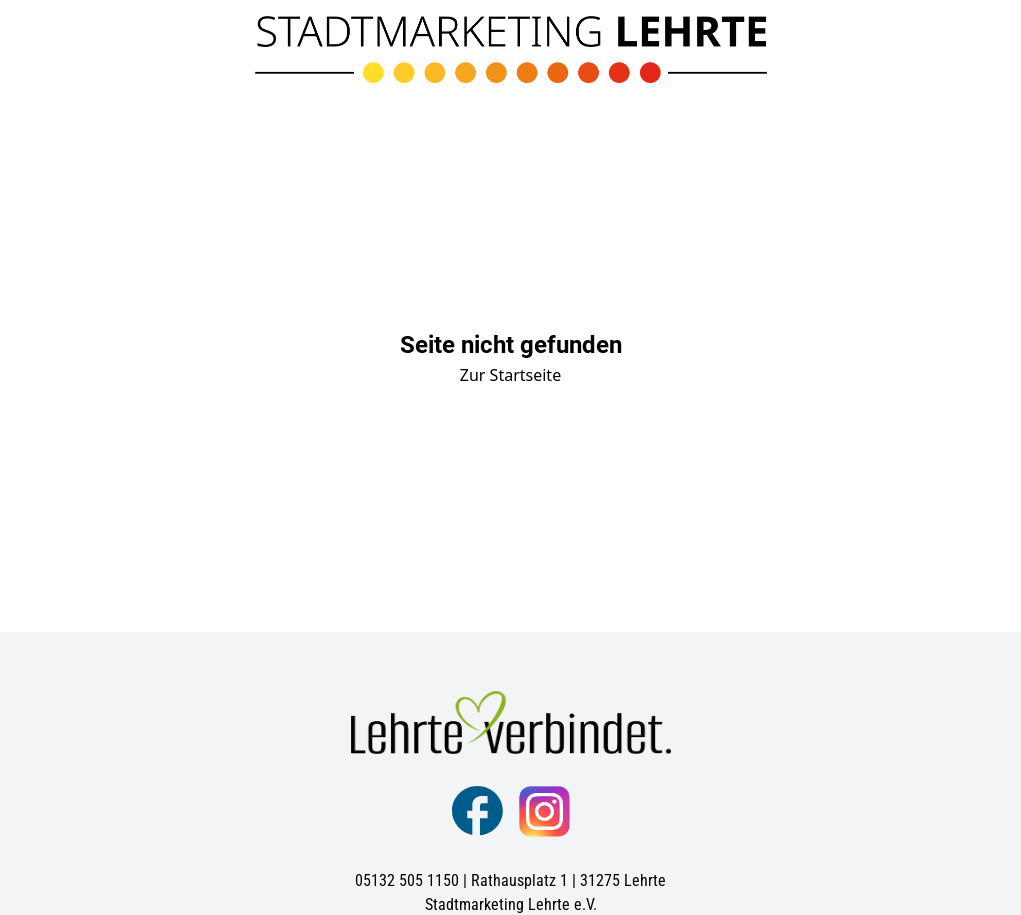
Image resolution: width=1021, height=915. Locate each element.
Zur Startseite (510, 375)
